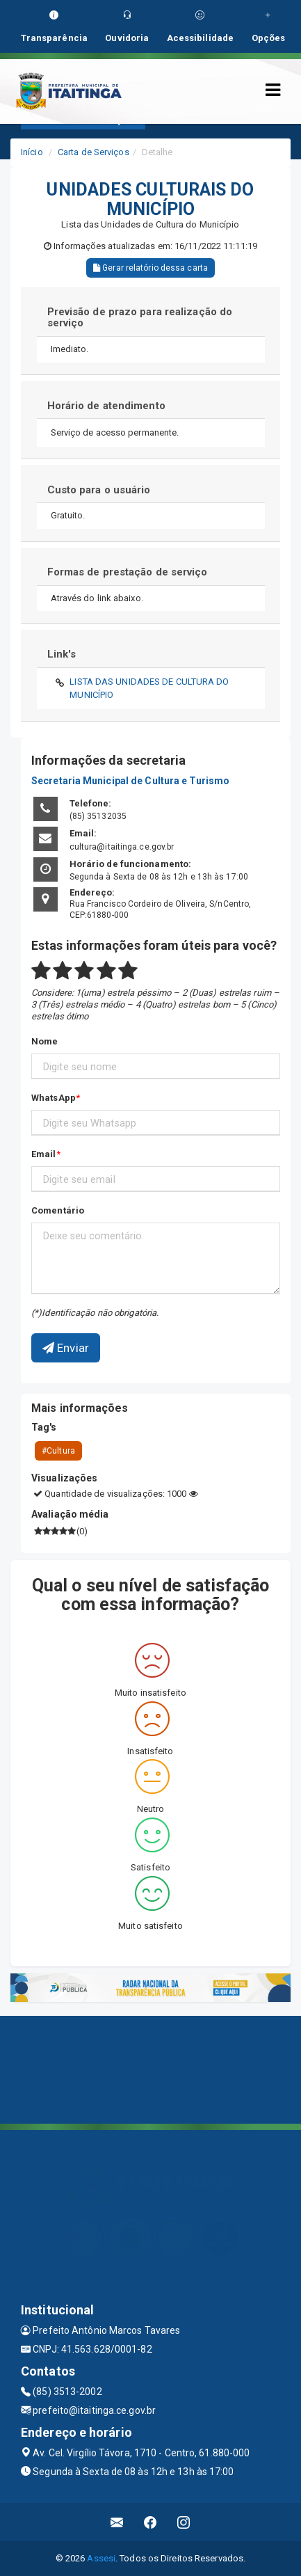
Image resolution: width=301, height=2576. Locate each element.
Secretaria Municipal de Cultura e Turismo (130, 780)
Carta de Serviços (93, 152)
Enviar (65, 1348)
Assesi (101, 2558)
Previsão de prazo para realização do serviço (140, 317)
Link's (61, 654)
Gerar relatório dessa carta (150, 268)
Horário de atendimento (106, 405)
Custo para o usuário (99, 490)
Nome (44, 1041)
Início (32, 152)
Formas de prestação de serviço (127, 572)
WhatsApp (53, 1097)
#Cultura (58, 1451)
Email (43, 1154)
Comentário (57, 1210)
